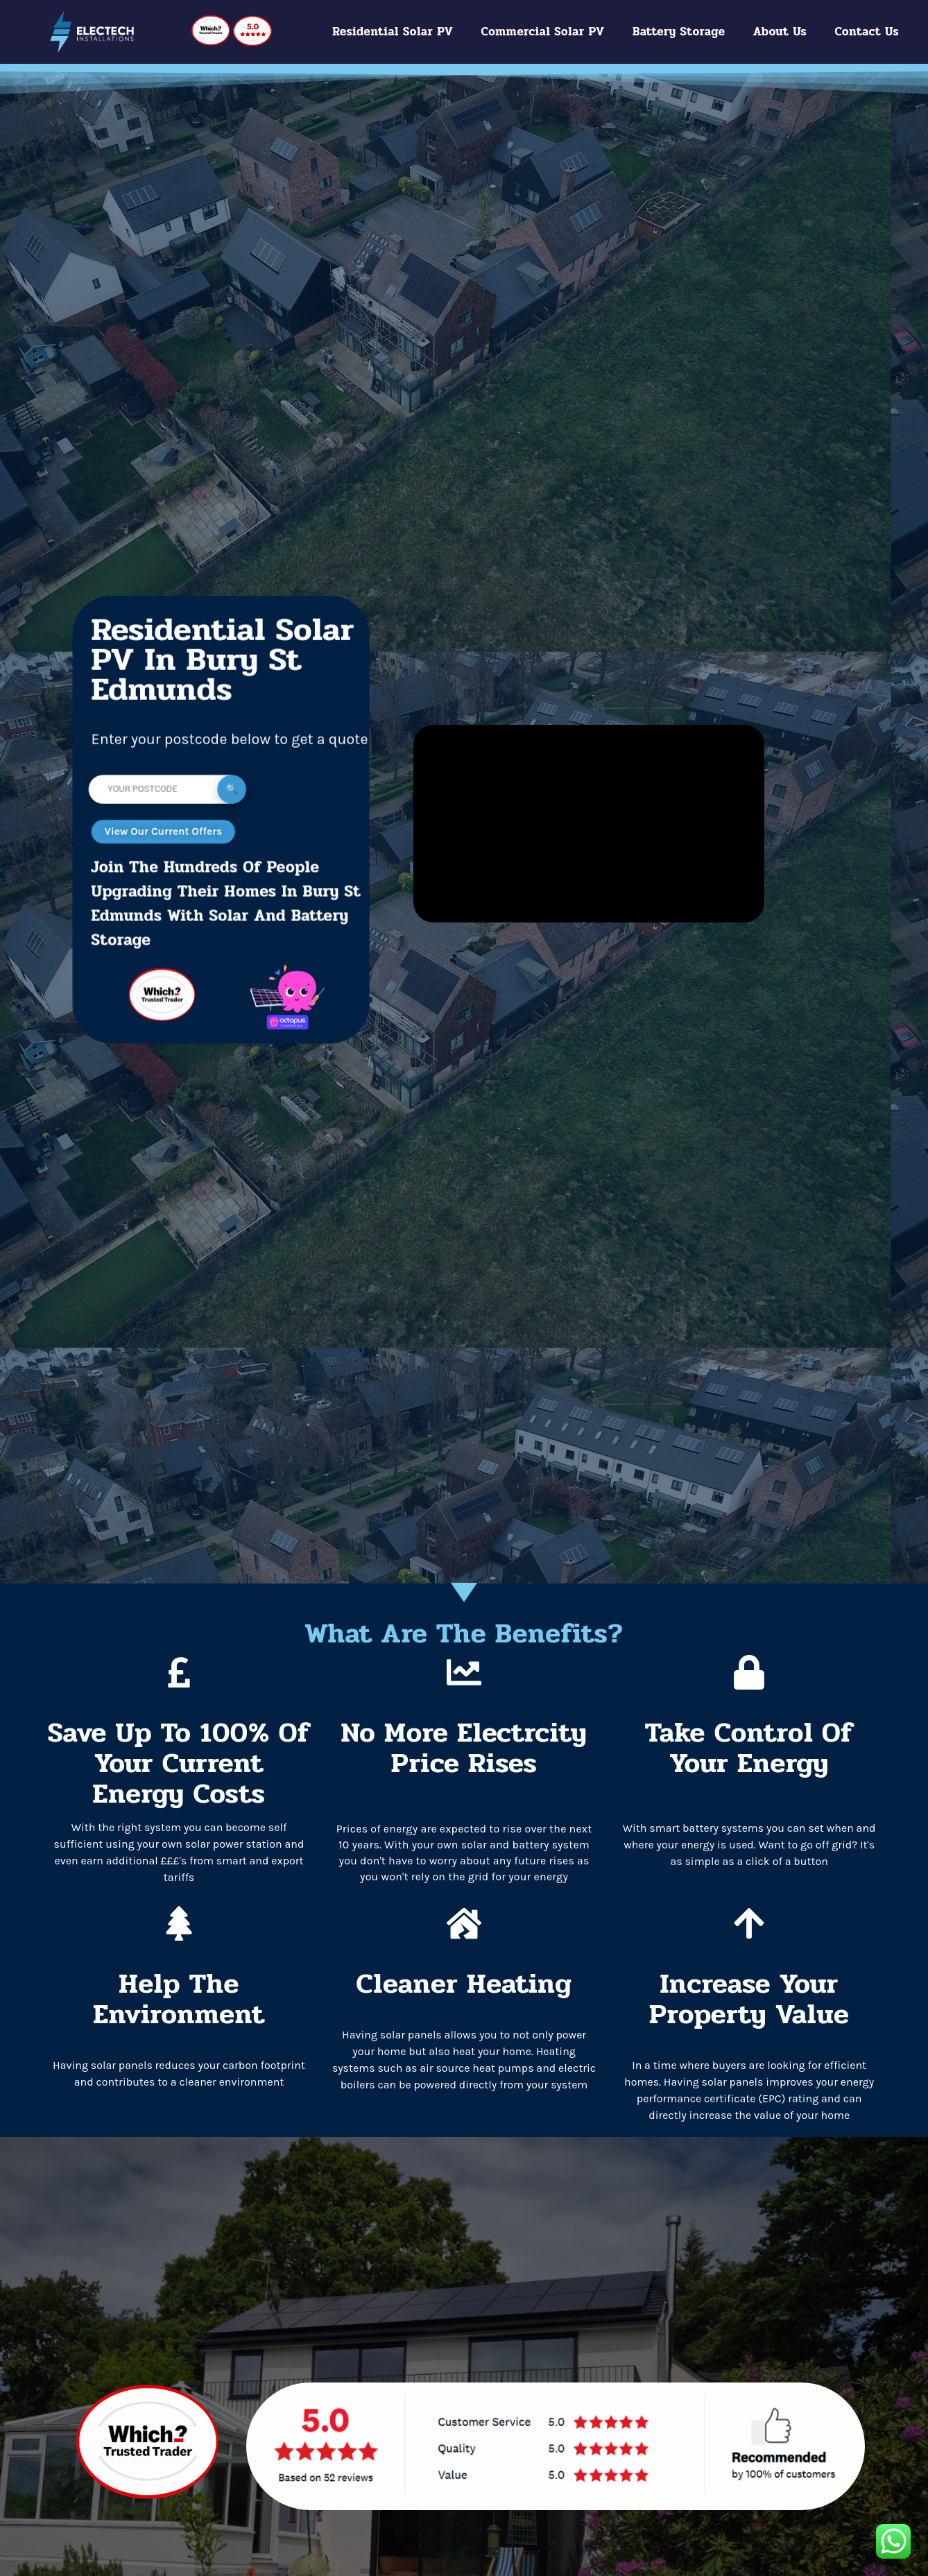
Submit (231, 789)
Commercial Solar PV (543, 31)
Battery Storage (679, 31)
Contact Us (866, 31)
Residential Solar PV (392, 31)
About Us (780, 31)
